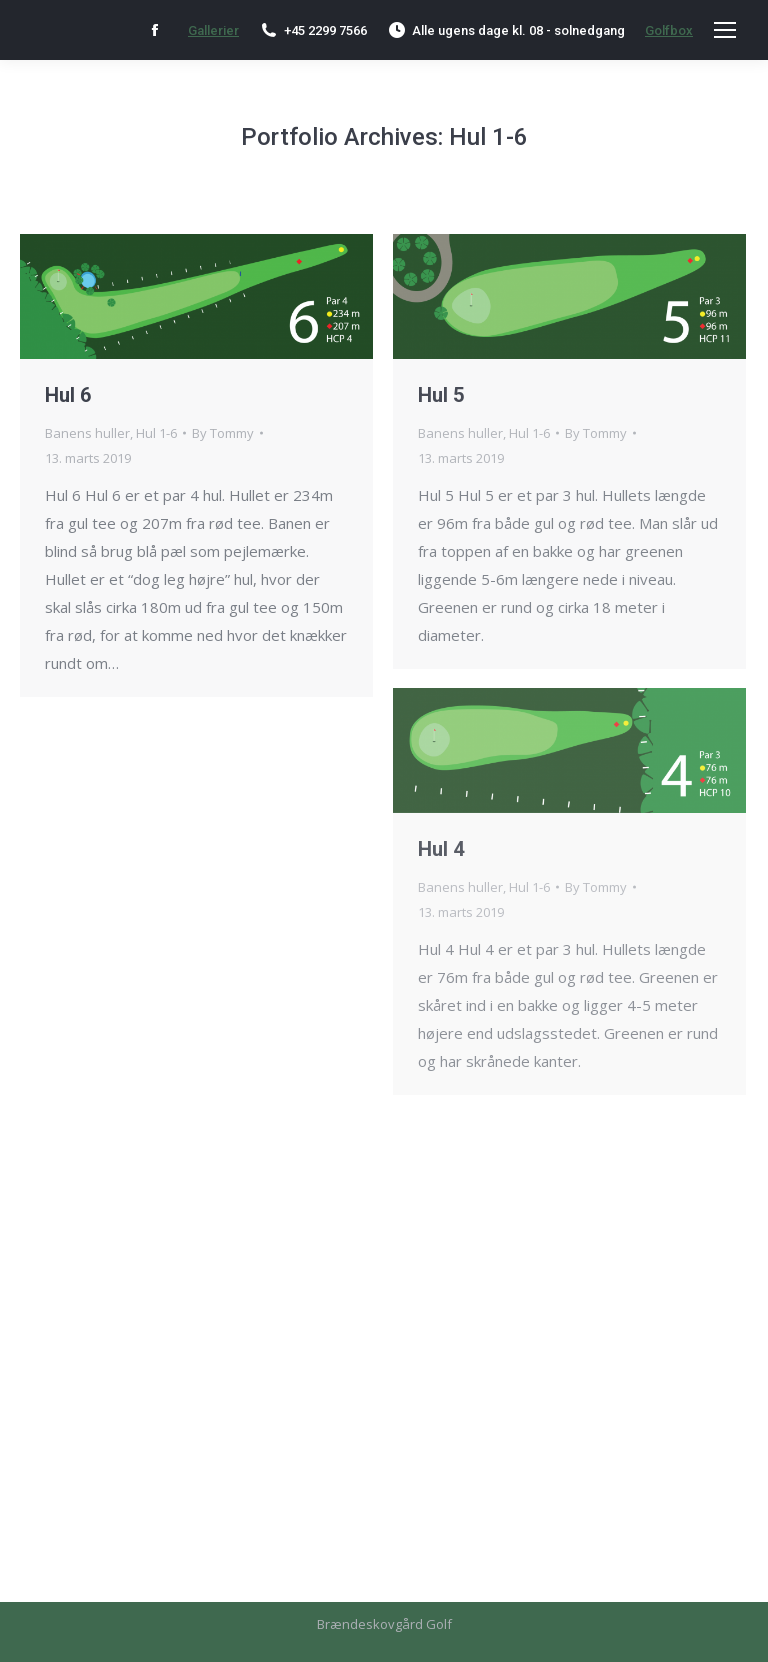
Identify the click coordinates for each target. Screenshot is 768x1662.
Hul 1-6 (156, 433)
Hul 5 (441, 395)
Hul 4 (441, 849)
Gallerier (213, 30)
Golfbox (669, 30)
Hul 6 (68, 395)
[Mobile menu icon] (725, 30)
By (223, 433)
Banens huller (87, 433)
